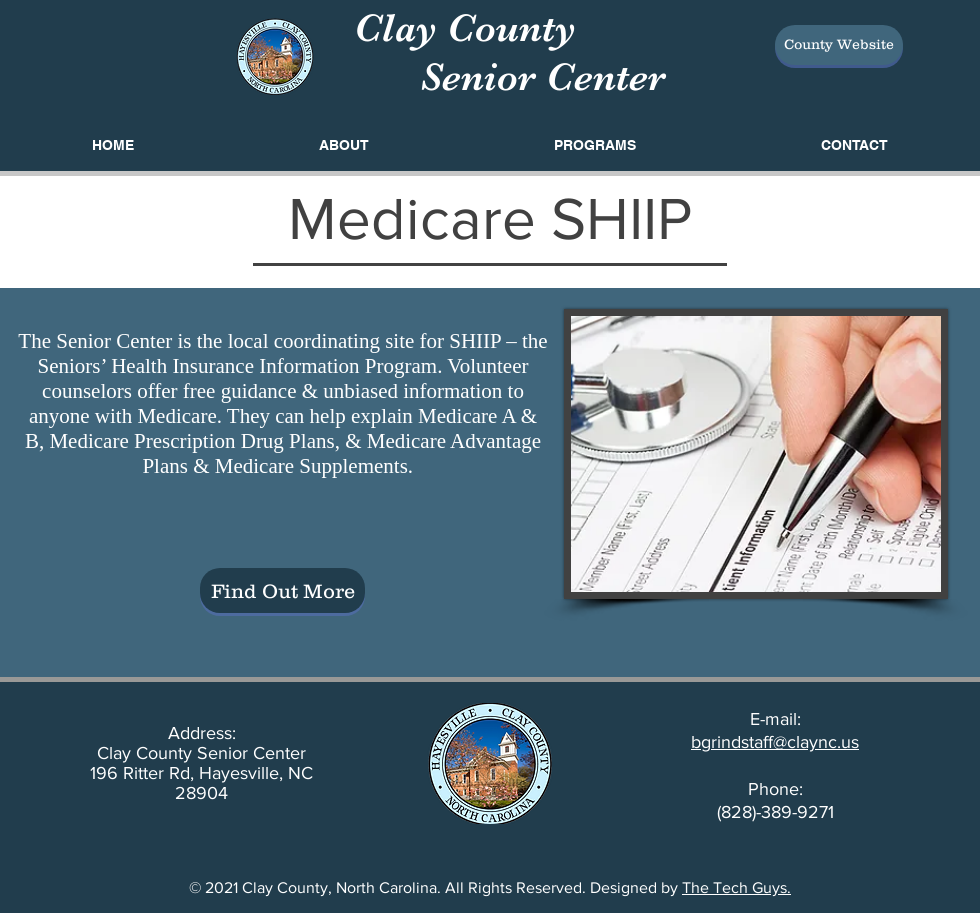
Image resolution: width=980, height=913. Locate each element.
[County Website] (839, 45)
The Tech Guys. (736, 887)
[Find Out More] (282, 590)
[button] (594, 145)
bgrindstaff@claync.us (775, 742)
